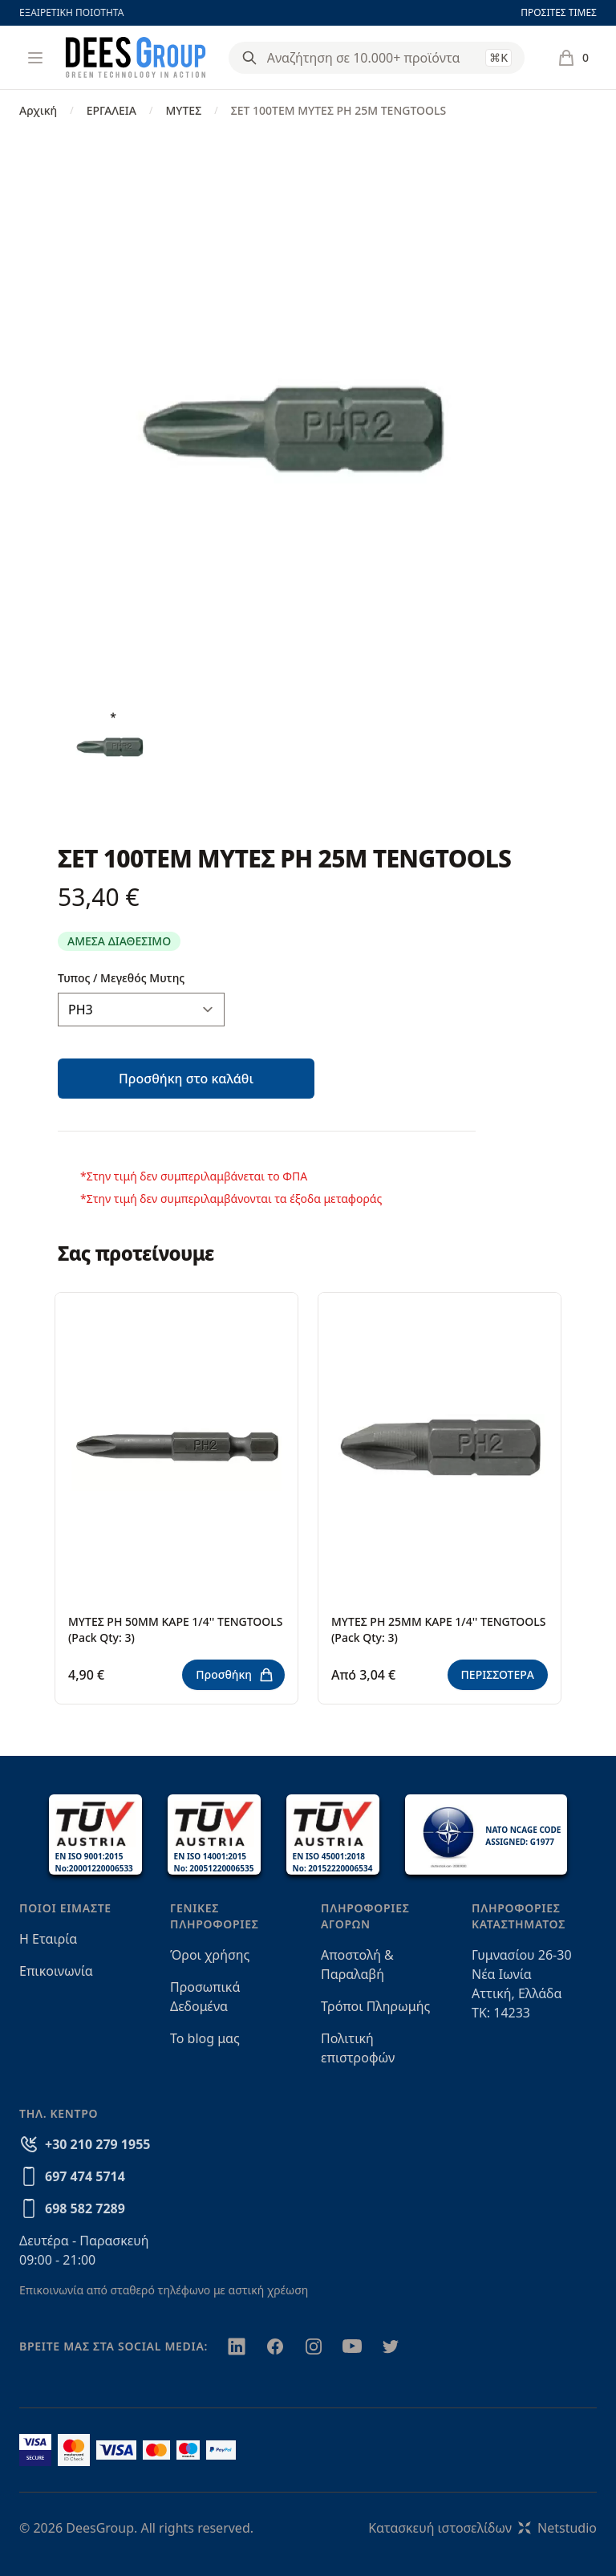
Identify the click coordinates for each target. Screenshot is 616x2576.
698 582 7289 (85, 2208)
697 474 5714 (85, 2176)
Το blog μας (205, 2038)
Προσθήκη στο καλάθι (186, 1078)
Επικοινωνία (56, 1971)
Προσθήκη (235, 1675)
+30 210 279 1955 (97, 2144)
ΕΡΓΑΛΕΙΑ (111, 110)
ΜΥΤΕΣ (183, 110)
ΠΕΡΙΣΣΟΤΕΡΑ (498, 1674)
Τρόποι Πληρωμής (375, 2006)
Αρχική (38, 110)
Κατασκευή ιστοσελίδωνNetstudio (482, 2528)
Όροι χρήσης (209, 1955)
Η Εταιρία (48, 1939)
